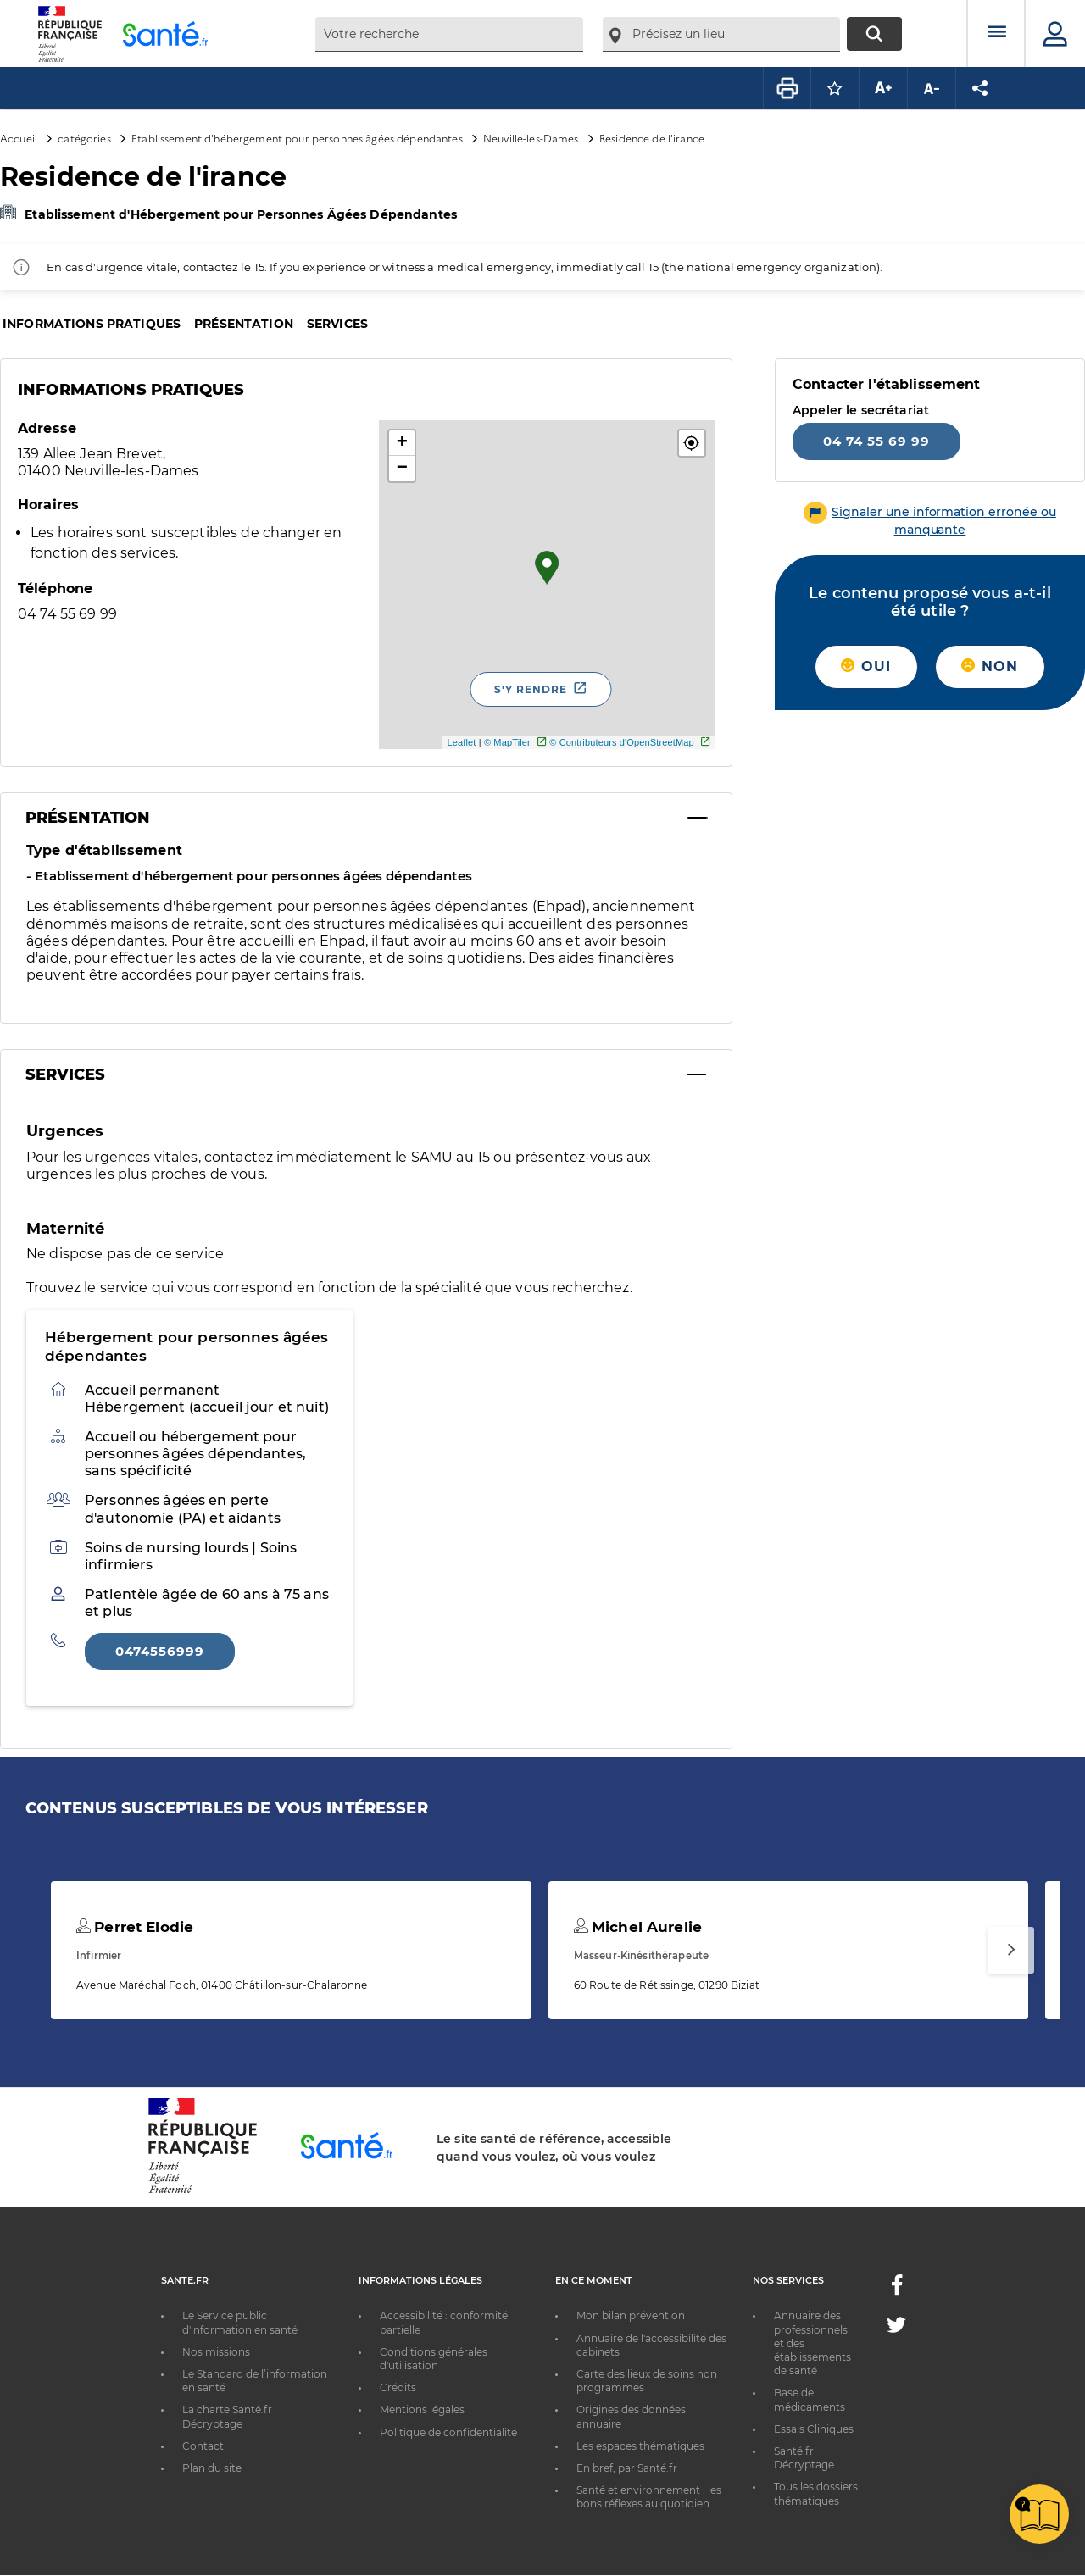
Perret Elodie (134, 1926)
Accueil (18, 137)
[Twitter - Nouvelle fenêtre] (896, 2328)
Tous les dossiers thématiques (816, 2493)
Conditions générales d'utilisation (433, 2359)
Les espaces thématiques (640, 2446)
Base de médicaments (809, 2399)
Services (337, 323)
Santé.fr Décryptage (804, 2458)
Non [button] (989, 666)
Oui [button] (866, 666)
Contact (203, 2446)
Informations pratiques (92, 323)
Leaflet (461, 742)
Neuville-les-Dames (531, 137)
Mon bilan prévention (630, 2315)
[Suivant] (1011, 1950)
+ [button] (402, 443)
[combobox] (449, 34)
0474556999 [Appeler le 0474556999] (159, 1651)
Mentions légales (422, 2409)
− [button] (402, 468)
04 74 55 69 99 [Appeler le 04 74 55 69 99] (876, 441)
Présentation (243, 323)
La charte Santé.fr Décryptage (227, 2416)
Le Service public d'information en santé (240, 2322)
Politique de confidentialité (448, 2432)
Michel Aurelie (638, 1926)
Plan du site (212, 2468)
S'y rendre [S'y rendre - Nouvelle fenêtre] (530, 689)
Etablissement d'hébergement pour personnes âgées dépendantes (297, 137)
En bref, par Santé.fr (626, 2468)
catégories (84, 137)
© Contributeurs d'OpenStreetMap (621, 742)
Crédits (398, 2387)
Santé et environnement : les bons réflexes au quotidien (648, 2497)
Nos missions (216, 2352)
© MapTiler (507, 742)
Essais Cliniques (814, 2429)
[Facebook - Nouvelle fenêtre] (897, 2290)
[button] (691, 443)
